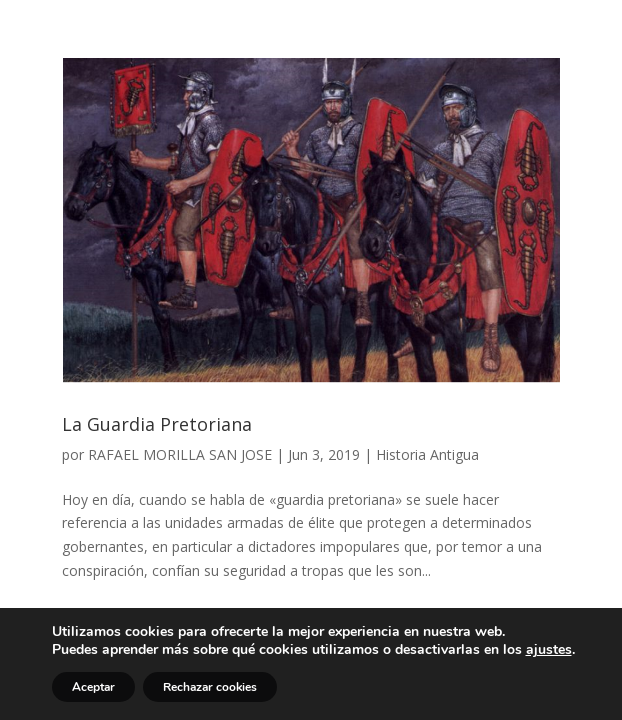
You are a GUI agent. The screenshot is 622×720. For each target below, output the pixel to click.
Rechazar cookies (210, 687)
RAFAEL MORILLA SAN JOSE (180, 454)
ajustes (549, 650)
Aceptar (93, 687)
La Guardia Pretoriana (157, 424)
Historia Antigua (427, 454)
